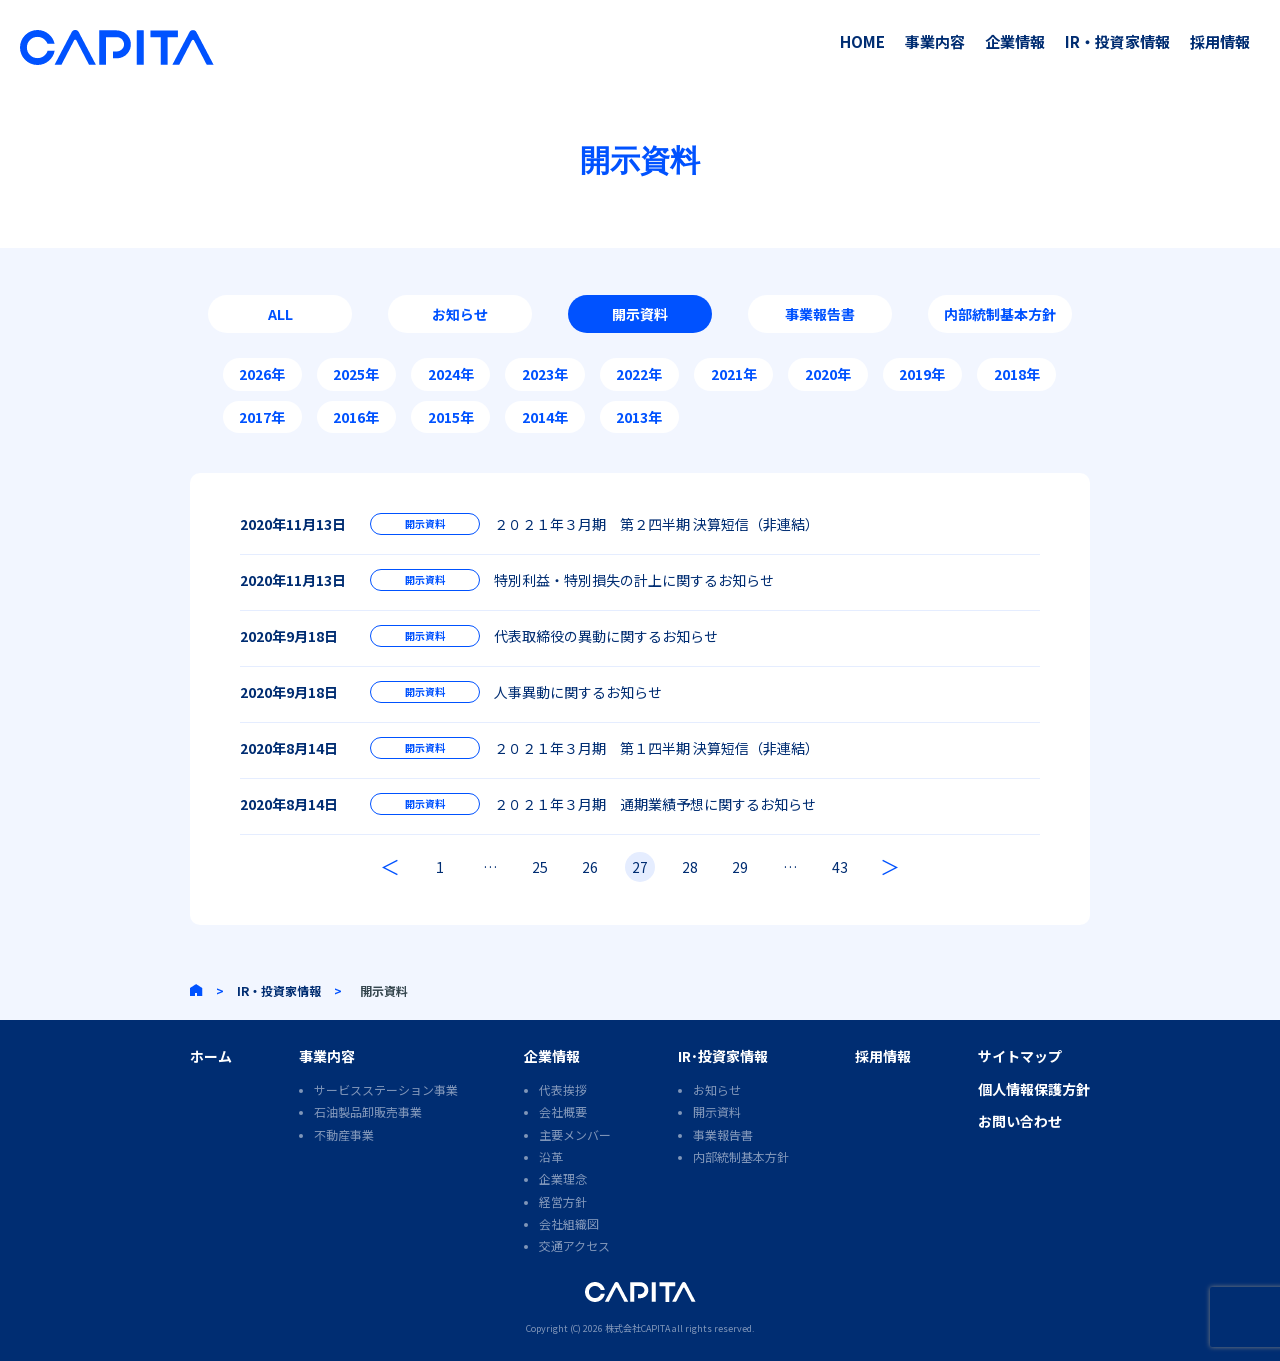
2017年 (262, 417)
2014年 (545, 417)
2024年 (451, 374)
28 (690, 867)
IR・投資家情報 (1117, 41)
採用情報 (1220, 41)
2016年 (356, 417)
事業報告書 (820, 314)
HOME (862, 41)
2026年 (262, 374)
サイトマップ (1020, 1056)
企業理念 (563, 1178)
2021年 (734, 374)
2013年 (639, 417)
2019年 (922, 374)
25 (540, 867)
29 (740, 867)
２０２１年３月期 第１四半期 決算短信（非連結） (656, 748)
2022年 (639, 374)
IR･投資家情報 (723, 1056)
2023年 (545, 374)
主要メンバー (575, 1134)
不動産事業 (344, 1134)
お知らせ (460, 314)
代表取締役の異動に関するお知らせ (606, 636)
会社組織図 (569, 1223)
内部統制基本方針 (1000, 314)
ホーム (211, 1056)
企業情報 (1015, 41)
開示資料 (640, 314)
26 (590, 867)
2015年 (451, 417)
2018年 (1017, 374)
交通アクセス (574, 1245)
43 (840, 867)
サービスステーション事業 (386, 1089)
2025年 (356, 374)
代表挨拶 (563, 1089)
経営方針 (563, 1201)
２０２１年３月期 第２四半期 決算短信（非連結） (656, 524)
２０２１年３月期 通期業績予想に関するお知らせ (655, 804)
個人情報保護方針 (1034, 1089)
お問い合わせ (1020, 1121)
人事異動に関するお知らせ (578, 692)
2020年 (828, 374)
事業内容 (935, 41)
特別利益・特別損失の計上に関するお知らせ (634, 580)
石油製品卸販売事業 (368, 1111)
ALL (280, 314)
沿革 (551, 1156)
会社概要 (563, 1111)
